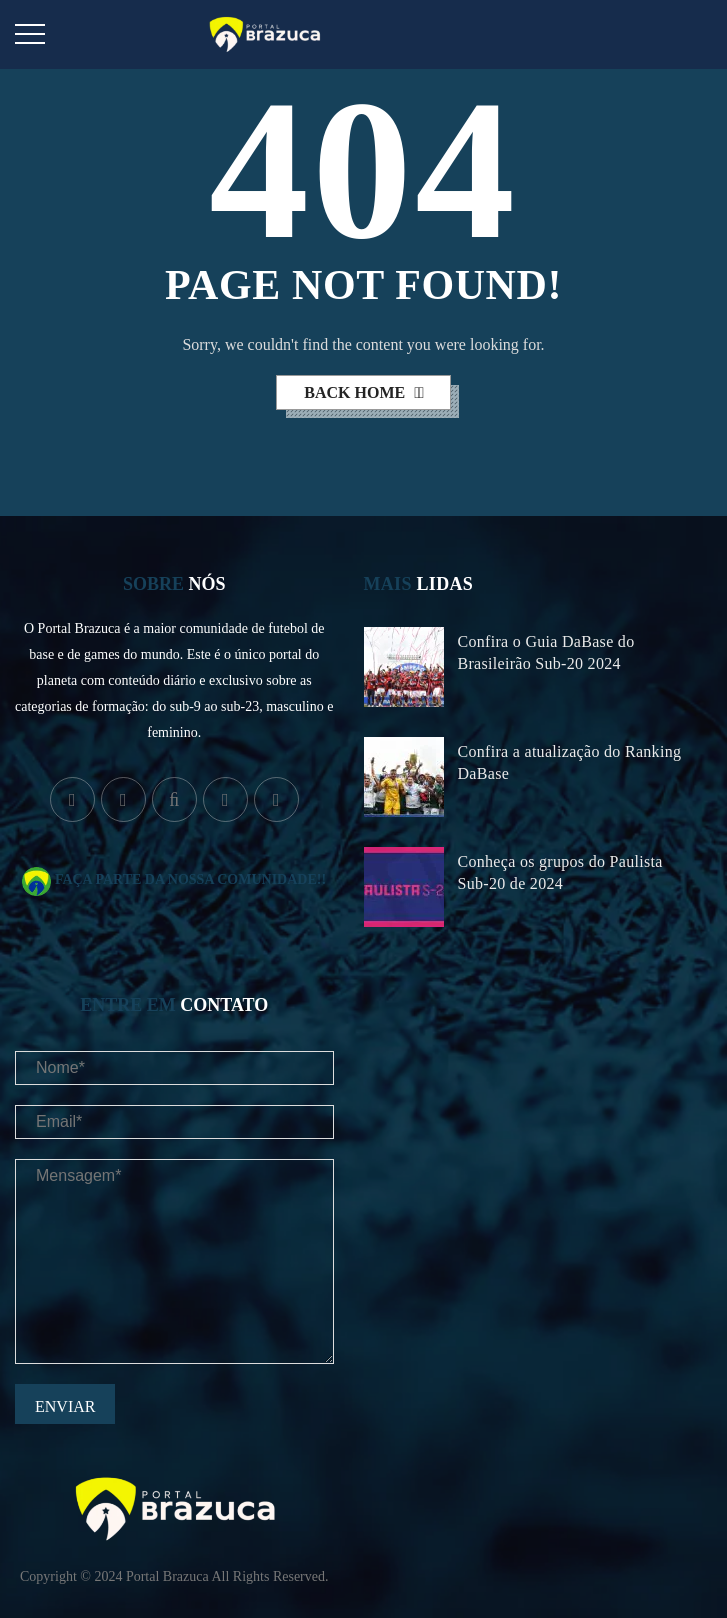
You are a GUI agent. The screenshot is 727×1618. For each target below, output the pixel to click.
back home (356, 392)
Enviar (65, 1406)
